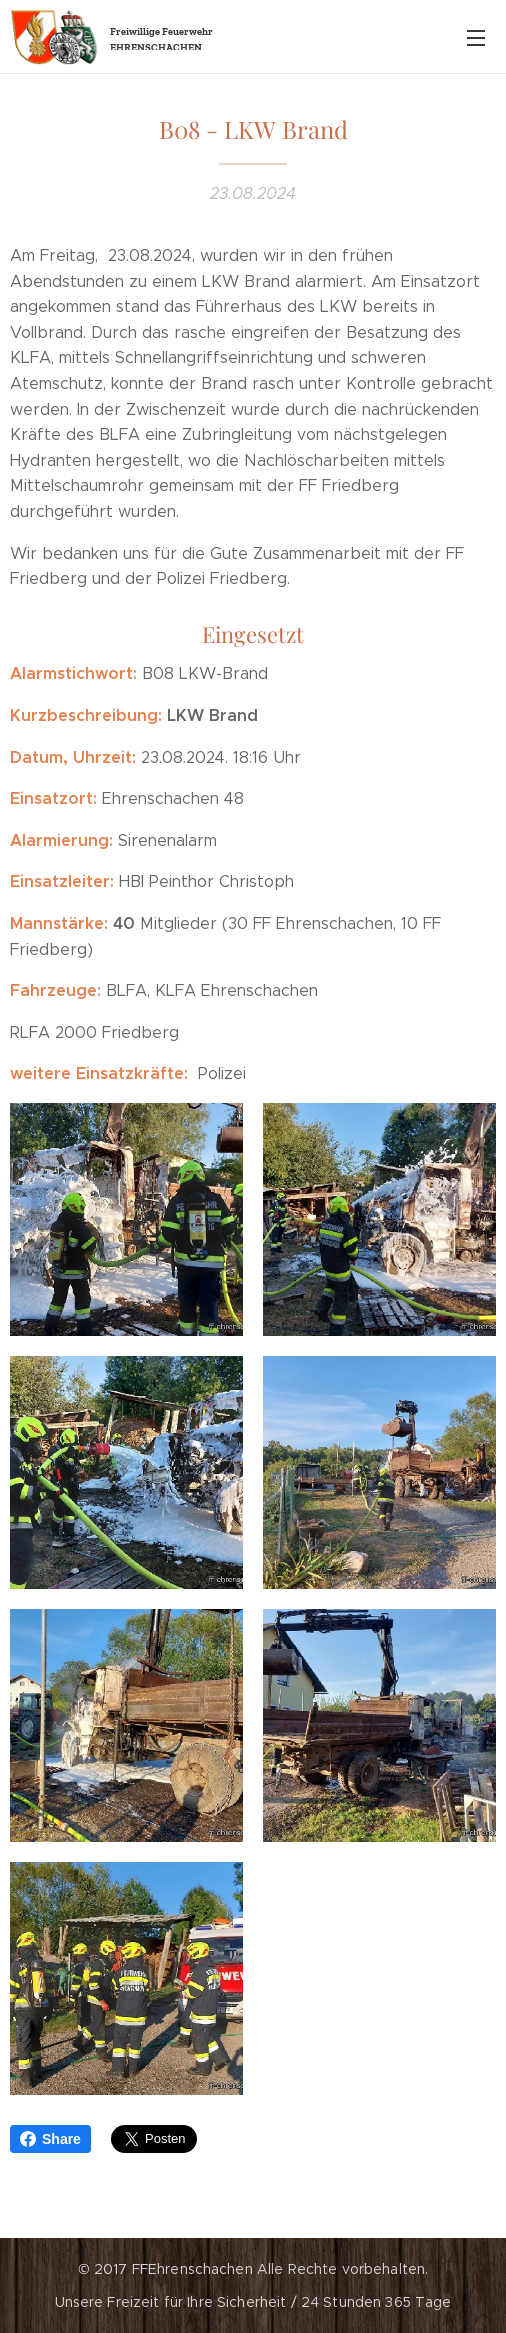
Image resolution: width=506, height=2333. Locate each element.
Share (50, 2139)
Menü (476, 38)
